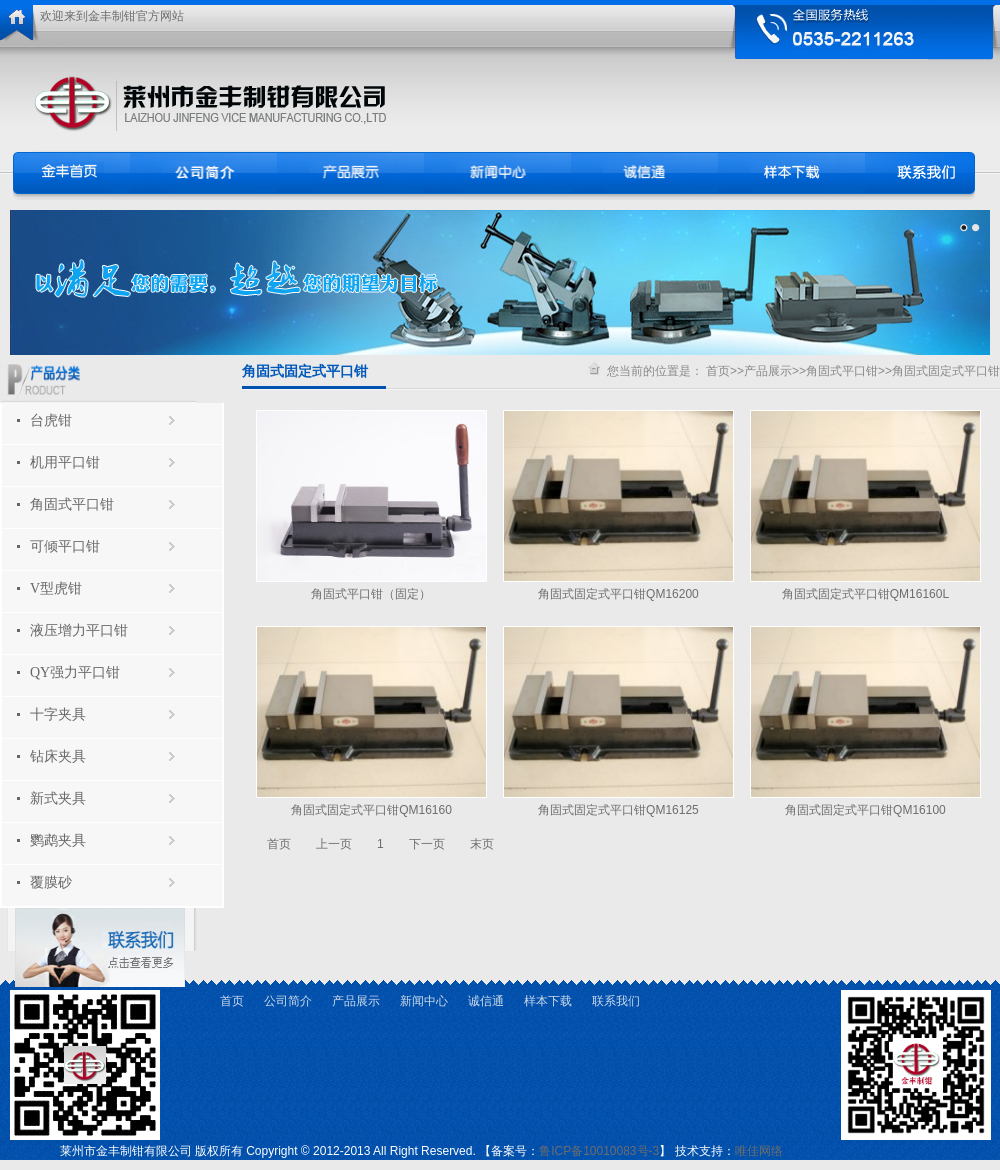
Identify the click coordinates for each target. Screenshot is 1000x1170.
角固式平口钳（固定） (371, 594)
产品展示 (768, 371)
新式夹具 (58, 798)
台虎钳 (51, 420)
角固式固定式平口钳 (946, 371)
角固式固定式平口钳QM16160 (371, 810)
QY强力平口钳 (75, 672)
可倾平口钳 (65, 546)
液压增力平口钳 (79, 630)
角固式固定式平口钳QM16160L (865, 594)
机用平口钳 (65, 462)
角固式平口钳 (72, 504)
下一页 (427, 844)
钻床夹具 (58, 756)
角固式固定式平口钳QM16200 (618, 594)
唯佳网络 (759, 1151)
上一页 (334, 844)
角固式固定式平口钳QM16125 (618, 810)
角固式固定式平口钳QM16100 (865, 810)
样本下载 (548, 1001)
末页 (482, 844)
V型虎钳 (56, 588)
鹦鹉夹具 (58, 840)
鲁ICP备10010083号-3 (599, 1151)
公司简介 (288, 1001)
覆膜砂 (51, 882)
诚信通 (486, 1001)
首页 (718, 371)
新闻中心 (424, 1001)
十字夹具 (58, 714)
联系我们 (616, 1001)
